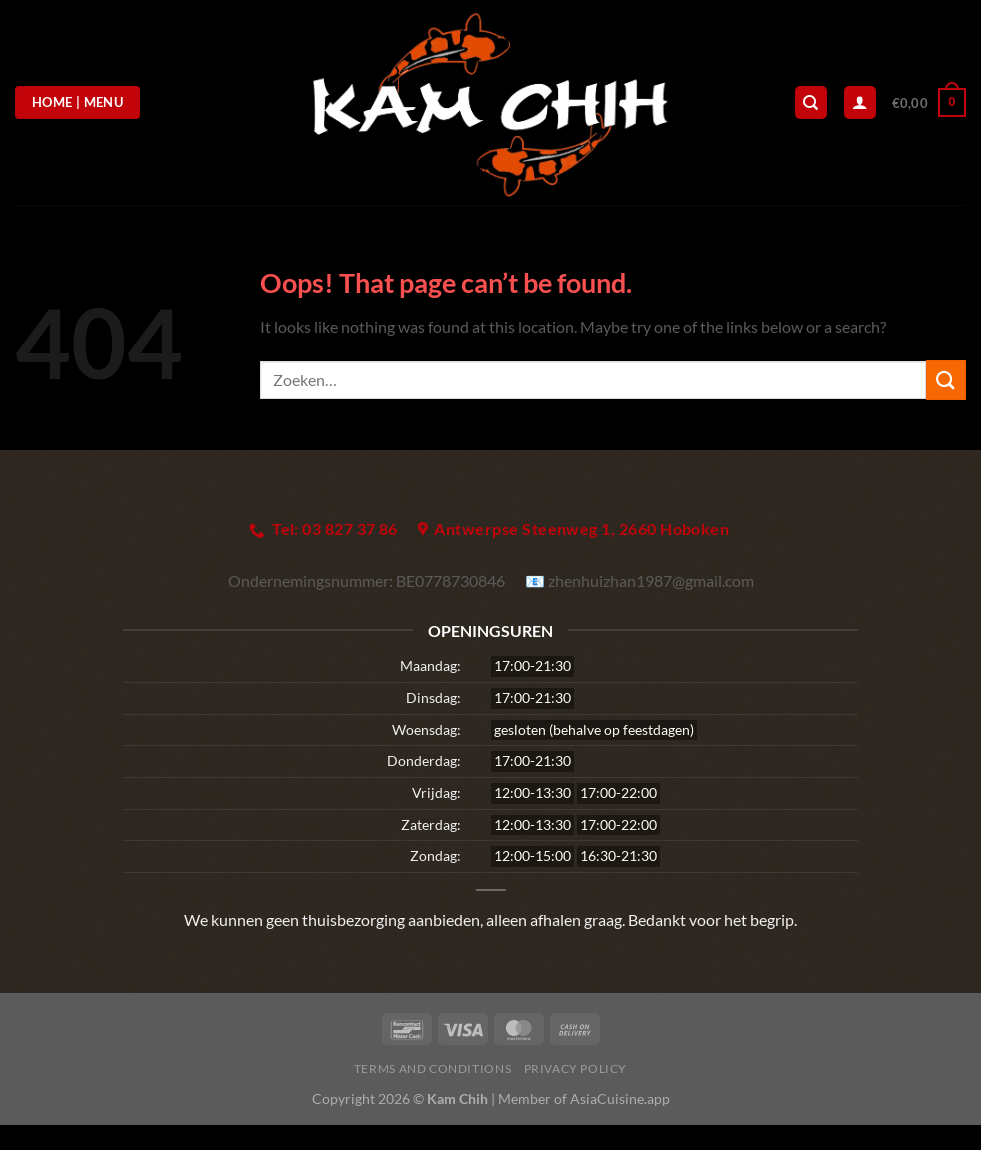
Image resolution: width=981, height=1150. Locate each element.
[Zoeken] (811, 102)
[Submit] (946, 379)
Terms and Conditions (432, 1068)
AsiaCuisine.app (620, 1098)
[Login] (860, 102)
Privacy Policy (576, 1068)
